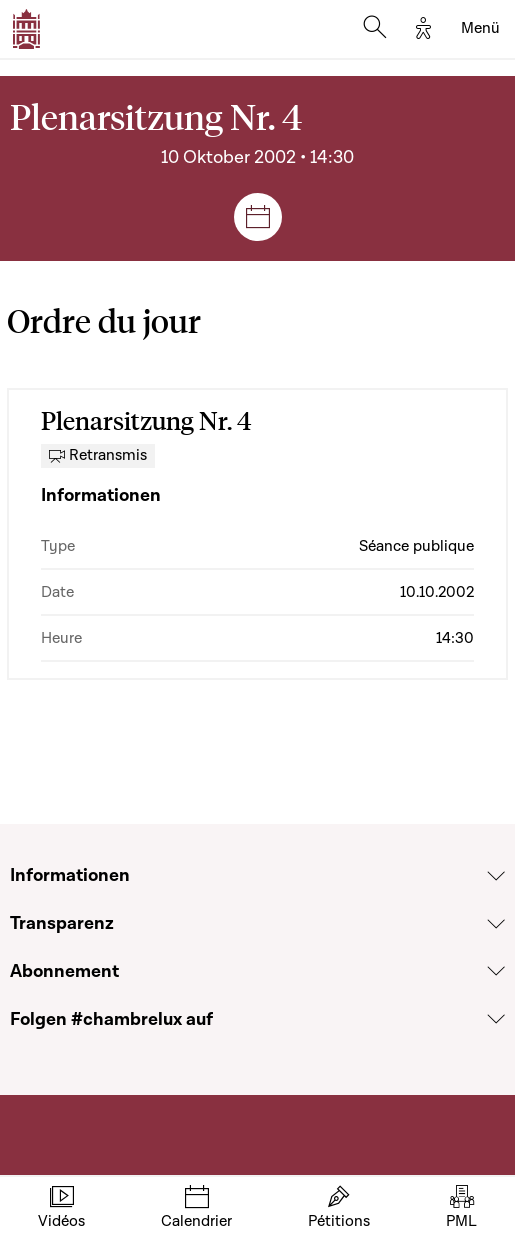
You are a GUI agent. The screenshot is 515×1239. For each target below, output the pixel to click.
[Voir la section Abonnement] (496, 971)
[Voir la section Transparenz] (496, 924)
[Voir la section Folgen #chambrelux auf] (496, 1019)
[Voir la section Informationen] (496, 876)
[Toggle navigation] (480, 29)
